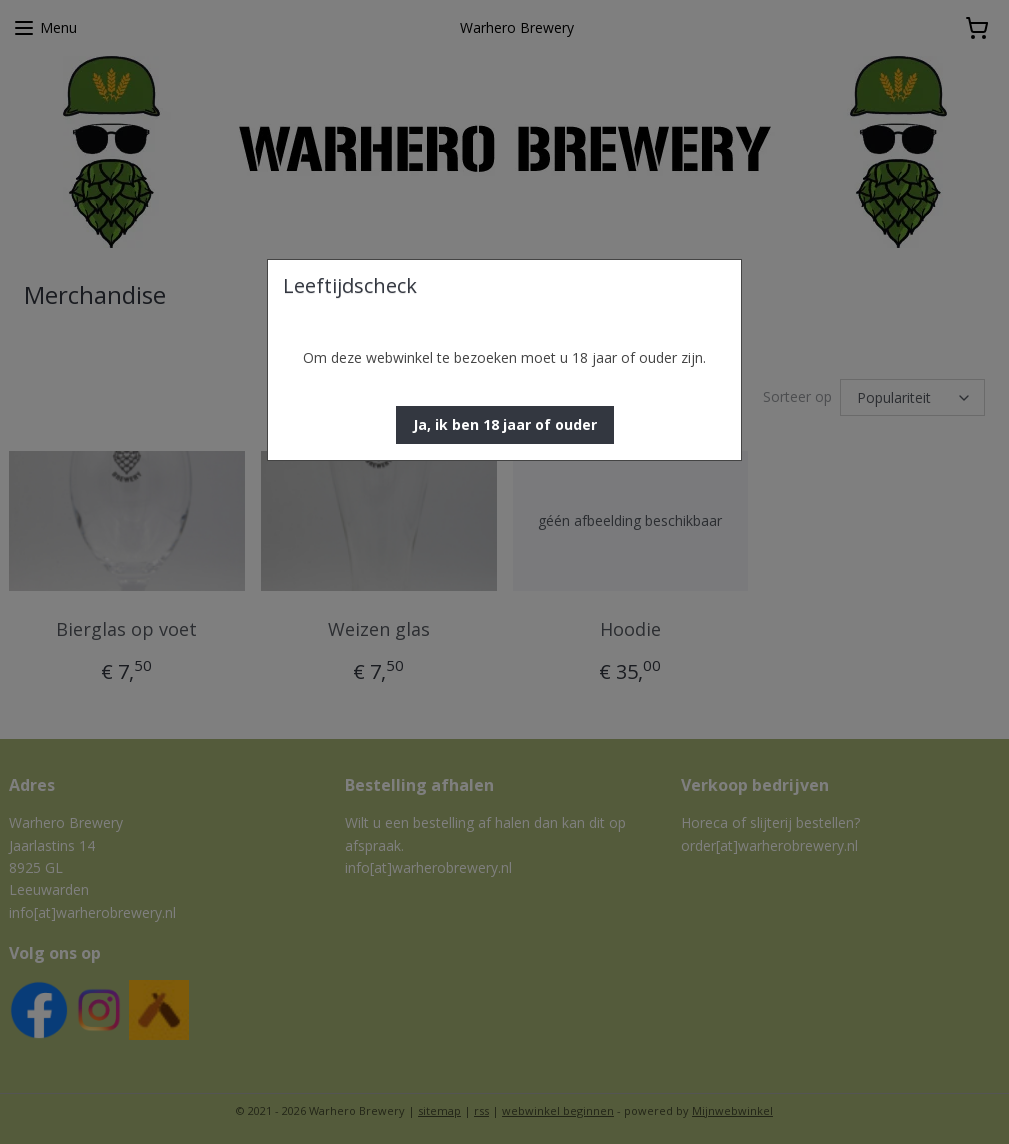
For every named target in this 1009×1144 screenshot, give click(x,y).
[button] (505, 425)
